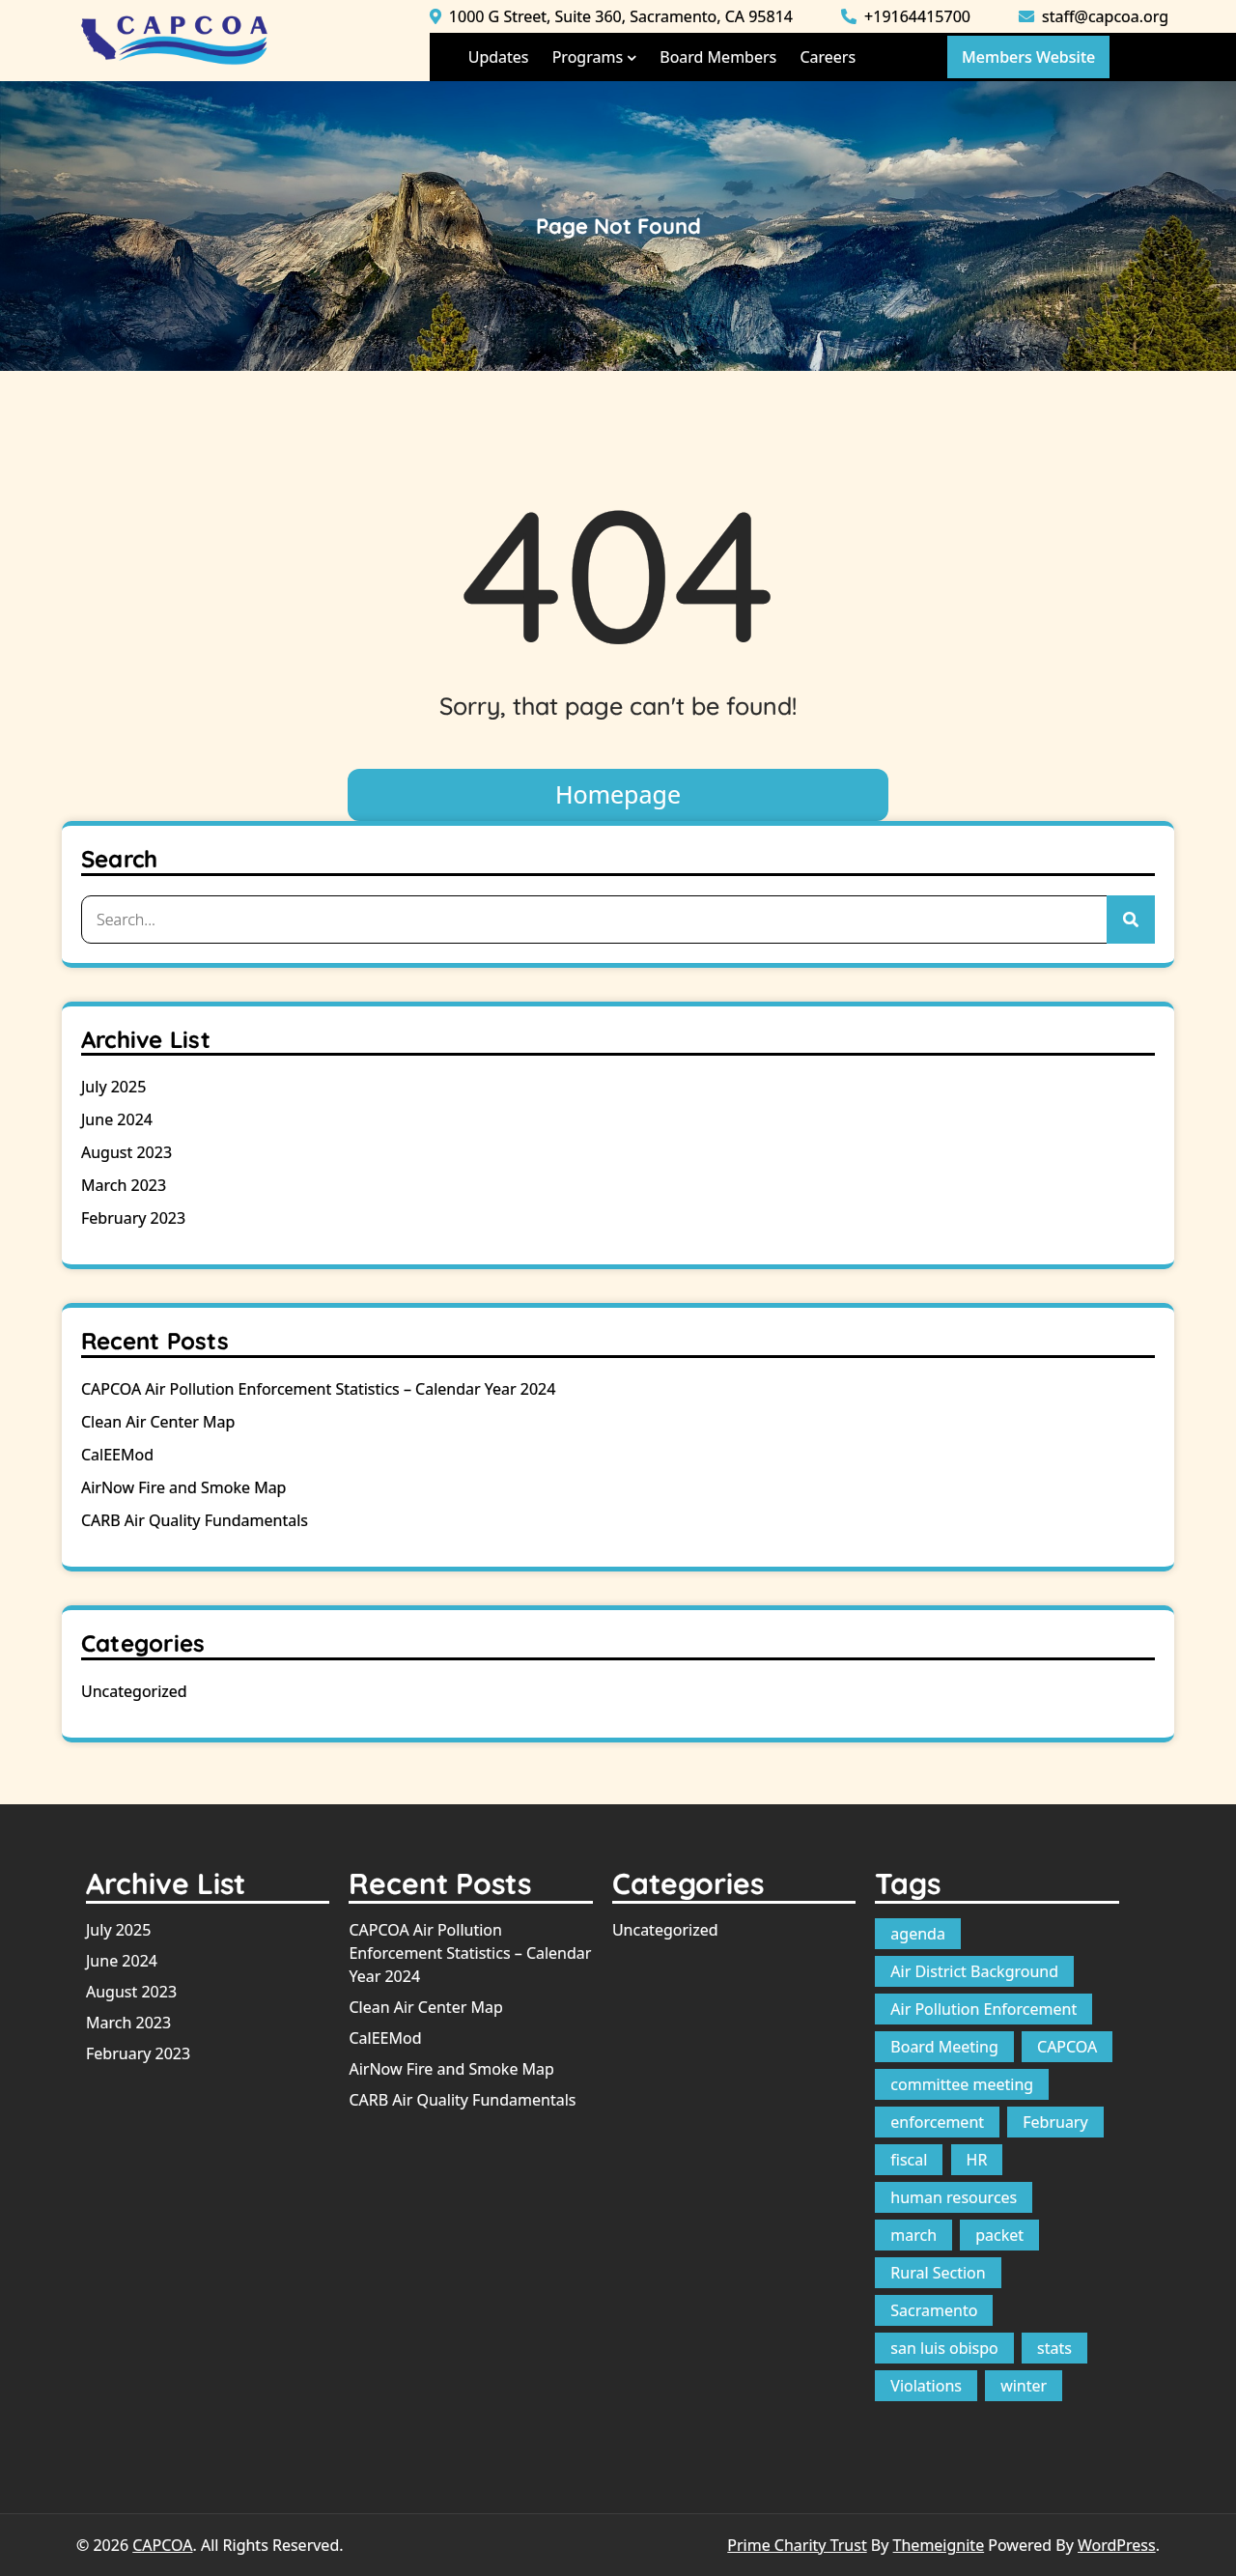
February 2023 (133, 1218)
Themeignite (939, 2545)
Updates (498, 57)
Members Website (1028, 57)
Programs (587, 57)
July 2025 (113, 1086)
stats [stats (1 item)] (1054, 2348)
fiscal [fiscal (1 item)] (908, 2159)
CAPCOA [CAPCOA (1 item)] (1067, 2046)
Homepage (618, 794)
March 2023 (123, 1185)
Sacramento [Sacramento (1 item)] (933, 2310)
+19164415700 (905, 16)
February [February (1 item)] (1055, 2122)
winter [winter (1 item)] (1023, 2385)
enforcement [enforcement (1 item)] (937, 2122)
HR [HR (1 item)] (977, 2159)
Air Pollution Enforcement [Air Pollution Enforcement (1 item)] (983, 2009)
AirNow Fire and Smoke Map (183, 1487)
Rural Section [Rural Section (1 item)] (937, 2272)
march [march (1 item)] (913, 2235)
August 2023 (126, 1152)
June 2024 (117, 1119)
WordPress (1117, 2545)
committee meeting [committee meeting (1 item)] (961, 2084)
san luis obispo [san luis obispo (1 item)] (944, 2348)
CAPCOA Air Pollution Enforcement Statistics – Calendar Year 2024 (318, 1389)
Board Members (718, 57)
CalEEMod (117, 1454)
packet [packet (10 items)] (999, 2235)
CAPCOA (162, 2545)
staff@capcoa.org (1093, 16)
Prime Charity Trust (796, 2545)
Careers (828, 57)
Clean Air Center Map (158, 1421)
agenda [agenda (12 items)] (917, 1933)
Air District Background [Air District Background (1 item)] (974, 1971)
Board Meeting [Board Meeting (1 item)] (944, 2046)
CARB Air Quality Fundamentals (194, 1520)
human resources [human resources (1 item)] (953, 2197)
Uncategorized (134, 1691)
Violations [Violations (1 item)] (926, 2385)
